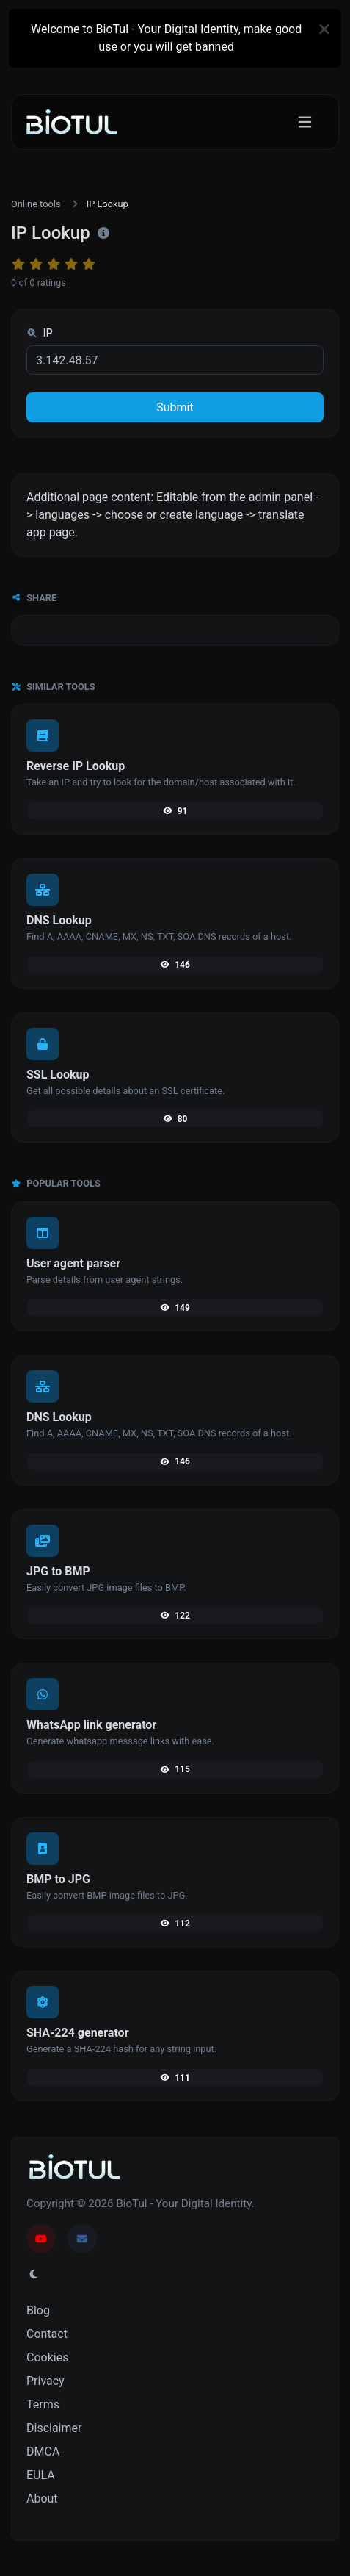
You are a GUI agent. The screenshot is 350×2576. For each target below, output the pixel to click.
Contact (47, 2334)
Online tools (36, 203)
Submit (174, 407)
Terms (42, 2404)
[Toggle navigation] (305, 122)
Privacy (45, 2381)
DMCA (42, 2451)
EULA (40, 2475)
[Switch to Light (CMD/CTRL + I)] (33, 2274)
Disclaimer (53, 2428)
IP (39, 333)
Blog (38, 2310)
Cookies (47, 2357)
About (42, 2498)
